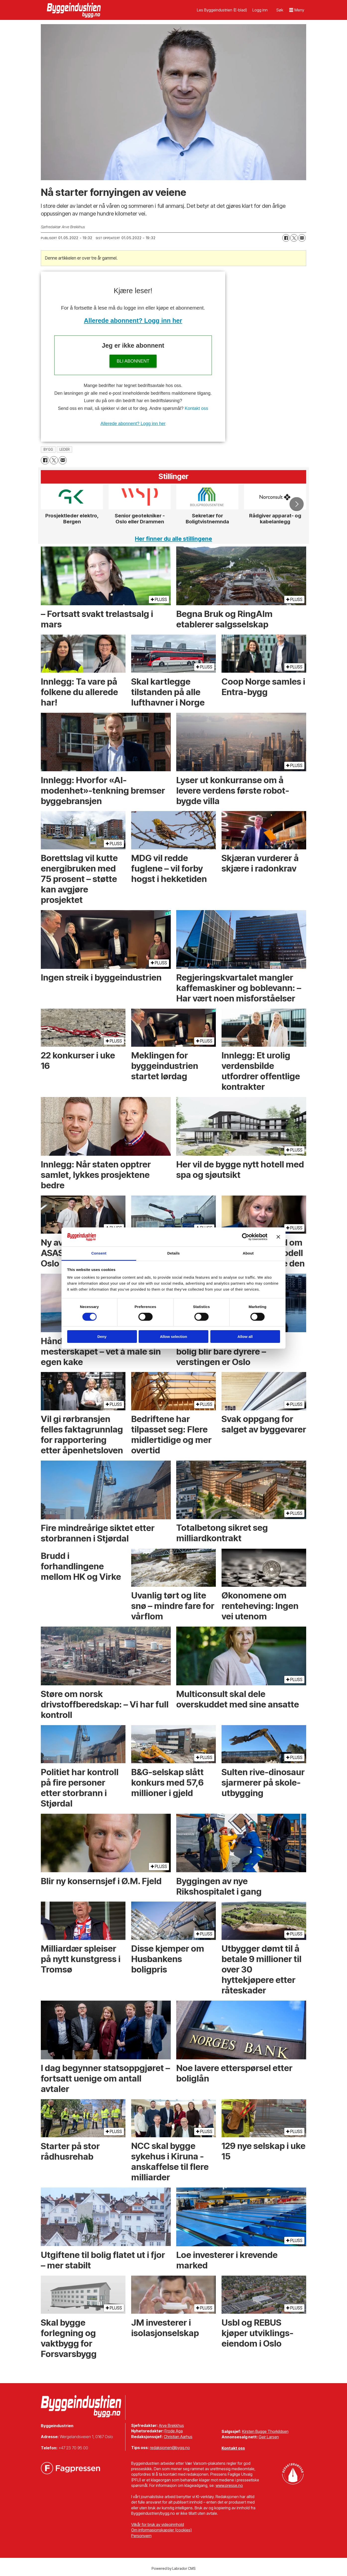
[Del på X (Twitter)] (294, 238)
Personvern (141, 2535)
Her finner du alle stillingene (173, 538)
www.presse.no (229, 2485)
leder (64, 449)
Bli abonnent (133, 361)
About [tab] (248, 1253)
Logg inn (260, 9)
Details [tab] (173, 1253)
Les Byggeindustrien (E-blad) (222, 9)
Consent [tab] (99, 1253)
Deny (102, 1336)
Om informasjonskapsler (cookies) (161, 2529)
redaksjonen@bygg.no (170, 2447)
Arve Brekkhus (171, 2425)
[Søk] (280, 9)
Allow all (245, 1336)
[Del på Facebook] (286, 238)
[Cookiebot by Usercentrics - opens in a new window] (245, 1237)
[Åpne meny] (297, 10)
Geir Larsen (269, 2436)
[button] (296, 504)
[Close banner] (278, 1237)
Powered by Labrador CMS (174, 2568)
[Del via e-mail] (302, 238)
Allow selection (173, 1336)
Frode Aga (174, 2430)
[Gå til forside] (74, 10)
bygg (48, 449)
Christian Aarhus (178, 2436)
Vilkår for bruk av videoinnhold (157, 2524)
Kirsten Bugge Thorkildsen (265, 2431)
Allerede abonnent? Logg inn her (133, 320)
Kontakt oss (196, 408)
